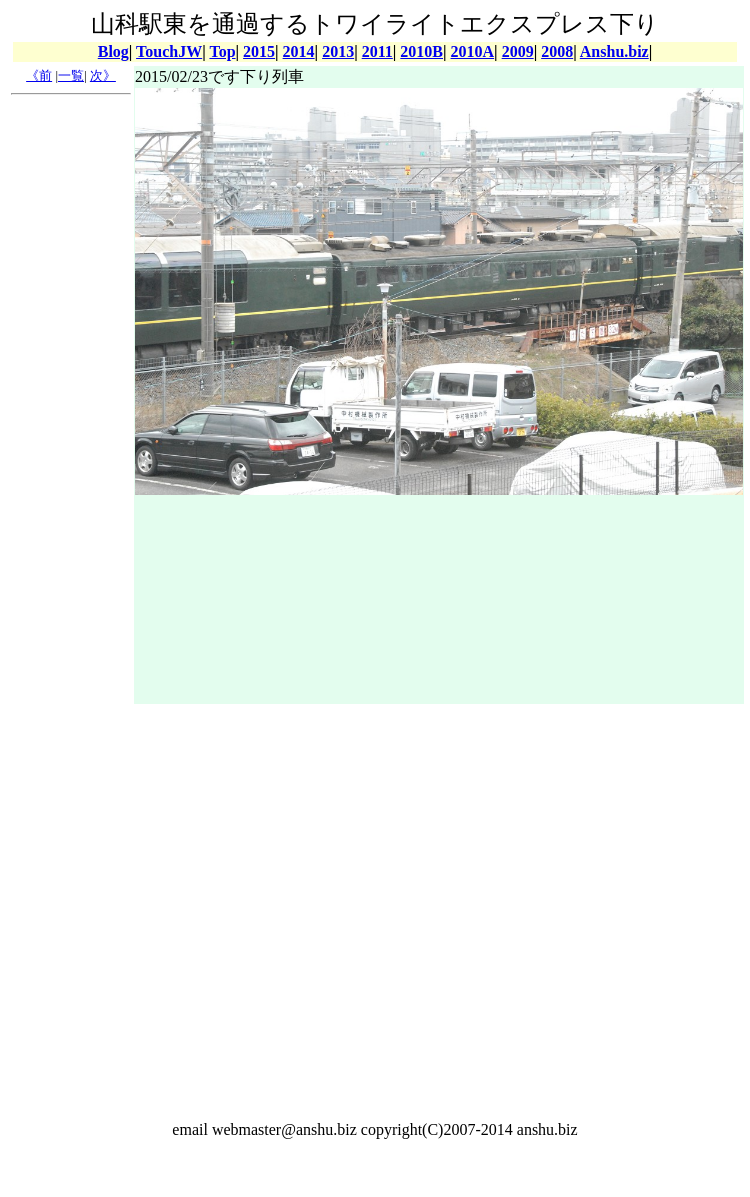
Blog (113, 51)
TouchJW (169, 51)
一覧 (71, 75)
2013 (338, 51)
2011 (377, 51)
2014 (299, 51)
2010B (421, 51)
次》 (103, 75)
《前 (39, 75)
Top (222, 51)
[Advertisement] (71, 403)
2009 (518, 51)
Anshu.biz (614, 51)
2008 (557, 51)
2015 (259, 51)
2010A (473, 51)
